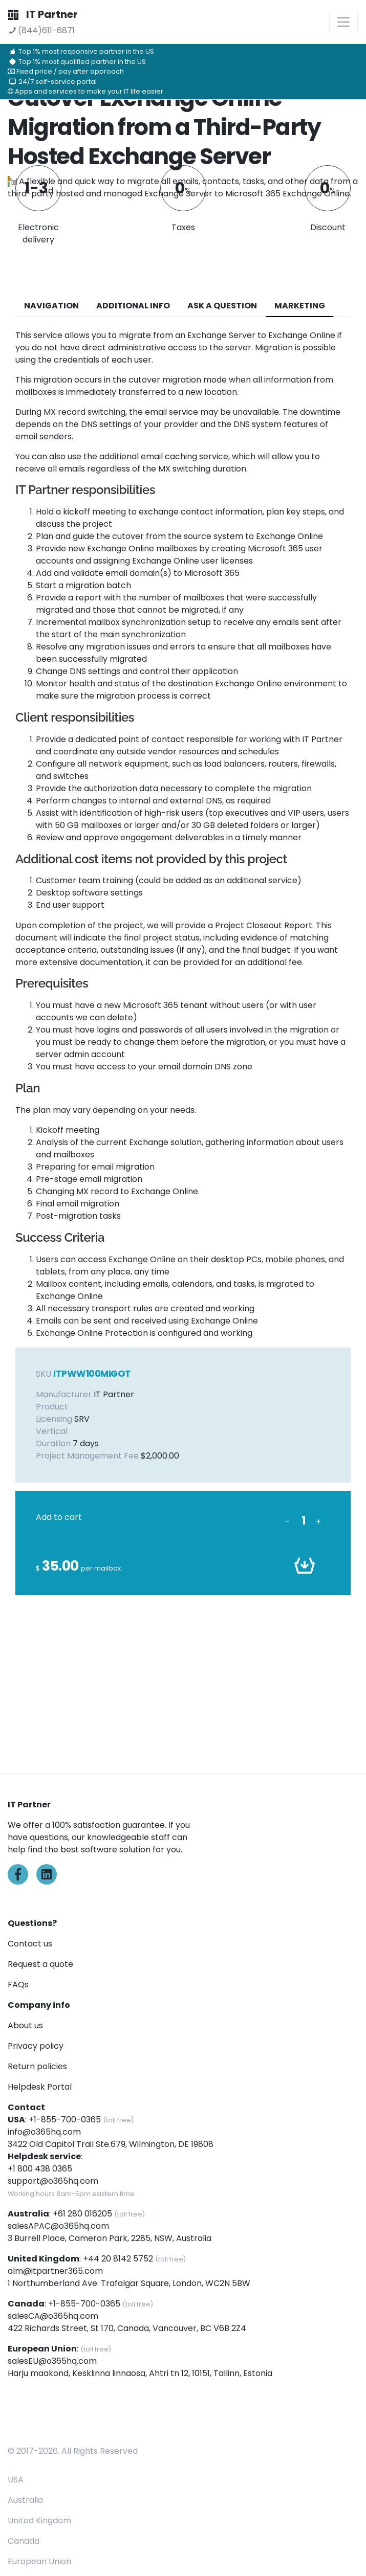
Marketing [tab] (299, 305)
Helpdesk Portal (40, 2087)
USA (16, 2479)
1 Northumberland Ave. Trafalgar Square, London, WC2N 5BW (129, 2283)
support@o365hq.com (53, 2181)
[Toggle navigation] (343, 22)
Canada (23, 2541)
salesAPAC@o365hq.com (58, 2226)
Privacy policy (35, 2046)
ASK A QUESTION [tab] (222, 305)
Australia (25, 2500)
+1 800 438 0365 (40, 2169)
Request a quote (40, 1964)
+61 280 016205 (82, 2214)
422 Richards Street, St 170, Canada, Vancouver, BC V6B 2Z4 (127, 2328)
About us (25, 2025)
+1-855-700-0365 (65, 2119)
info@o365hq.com (44, 2132)
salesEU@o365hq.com (52, 2361)
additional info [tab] (133, 305)
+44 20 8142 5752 (118, 2259)
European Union (39, 2561)
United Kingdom (39, 2520)
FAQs (18, 1984)
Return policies (37, 2066)
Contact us (30, 1944)
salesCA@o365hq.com (53, 2316)
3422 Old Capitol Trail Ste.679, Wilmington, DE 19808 (110, 2144)
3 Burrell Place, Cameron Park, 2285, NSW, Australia (109, 2238)
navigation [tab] (51, 305)
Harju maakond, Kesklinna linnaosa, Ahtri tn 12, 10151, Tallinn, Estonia (140, 2373)
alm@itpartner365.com (55, 2271)
